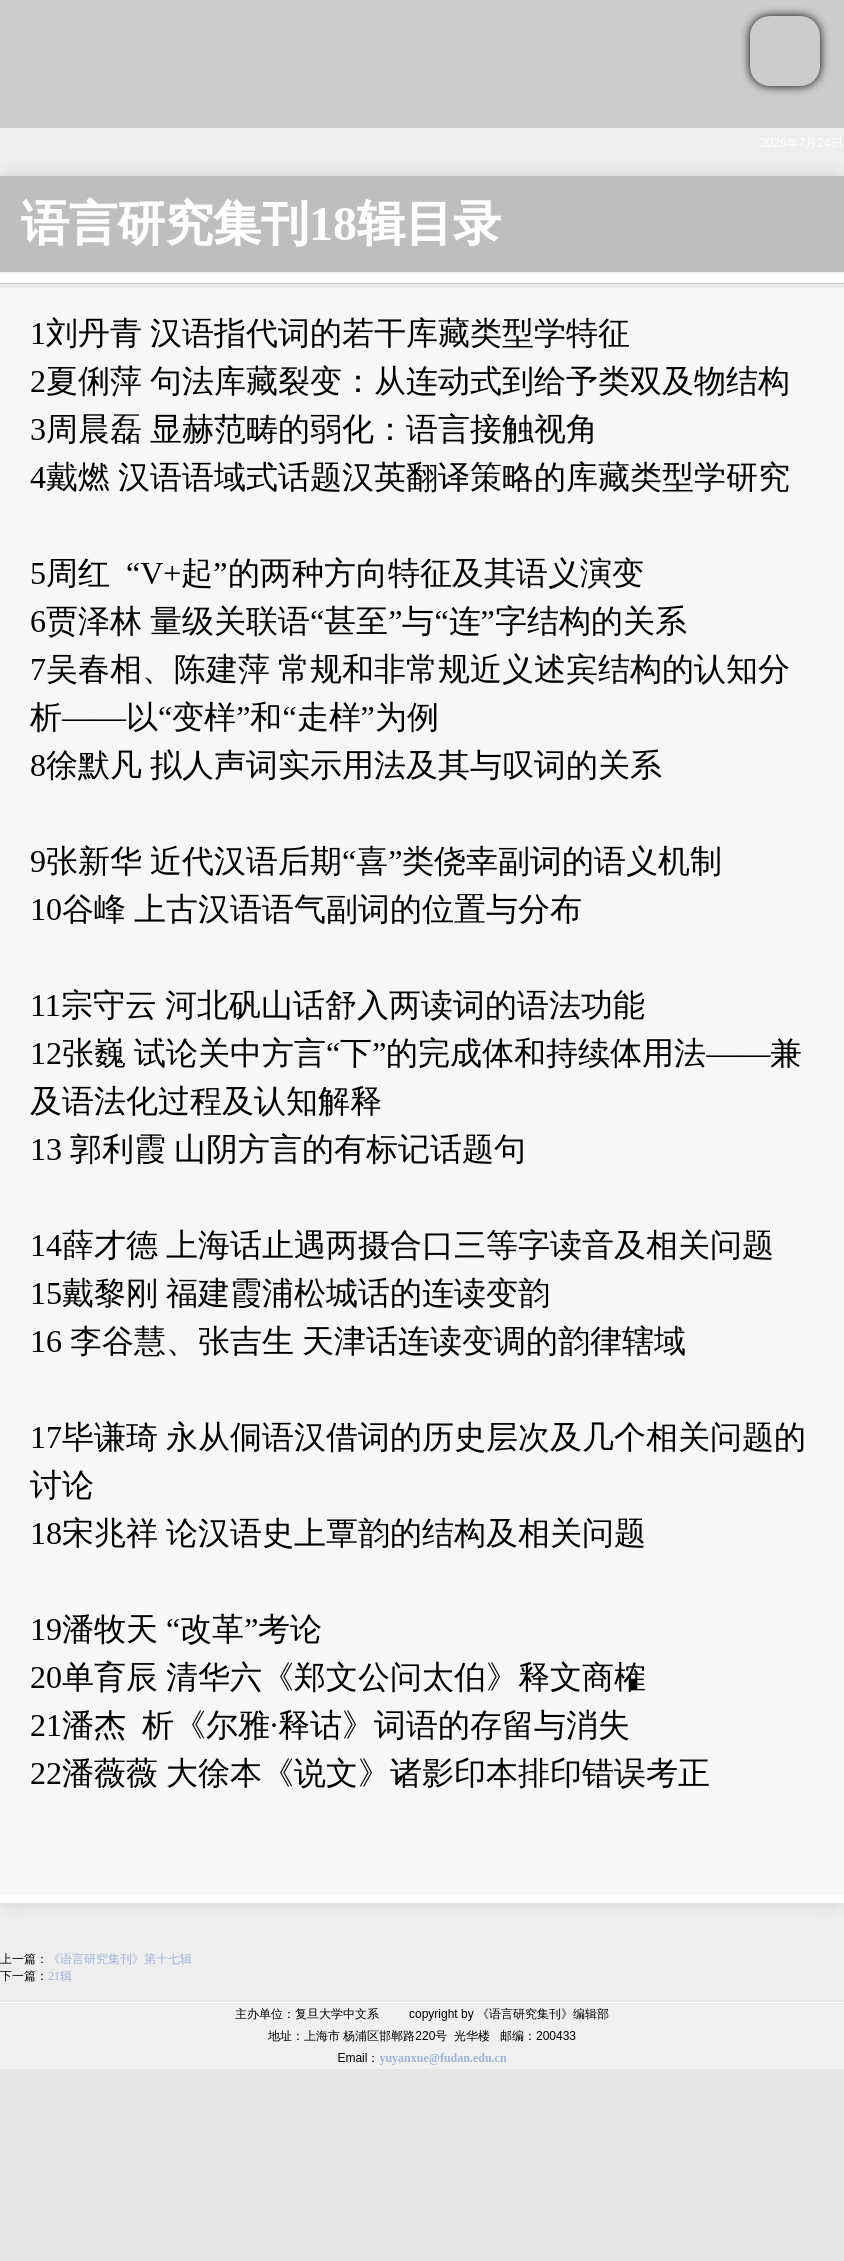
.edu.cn (488, 2058)
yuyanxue (403, 2058)
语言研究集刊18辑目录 (261, 223)
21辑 (60, 1976)
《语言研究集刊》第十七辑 (120, 1959)
